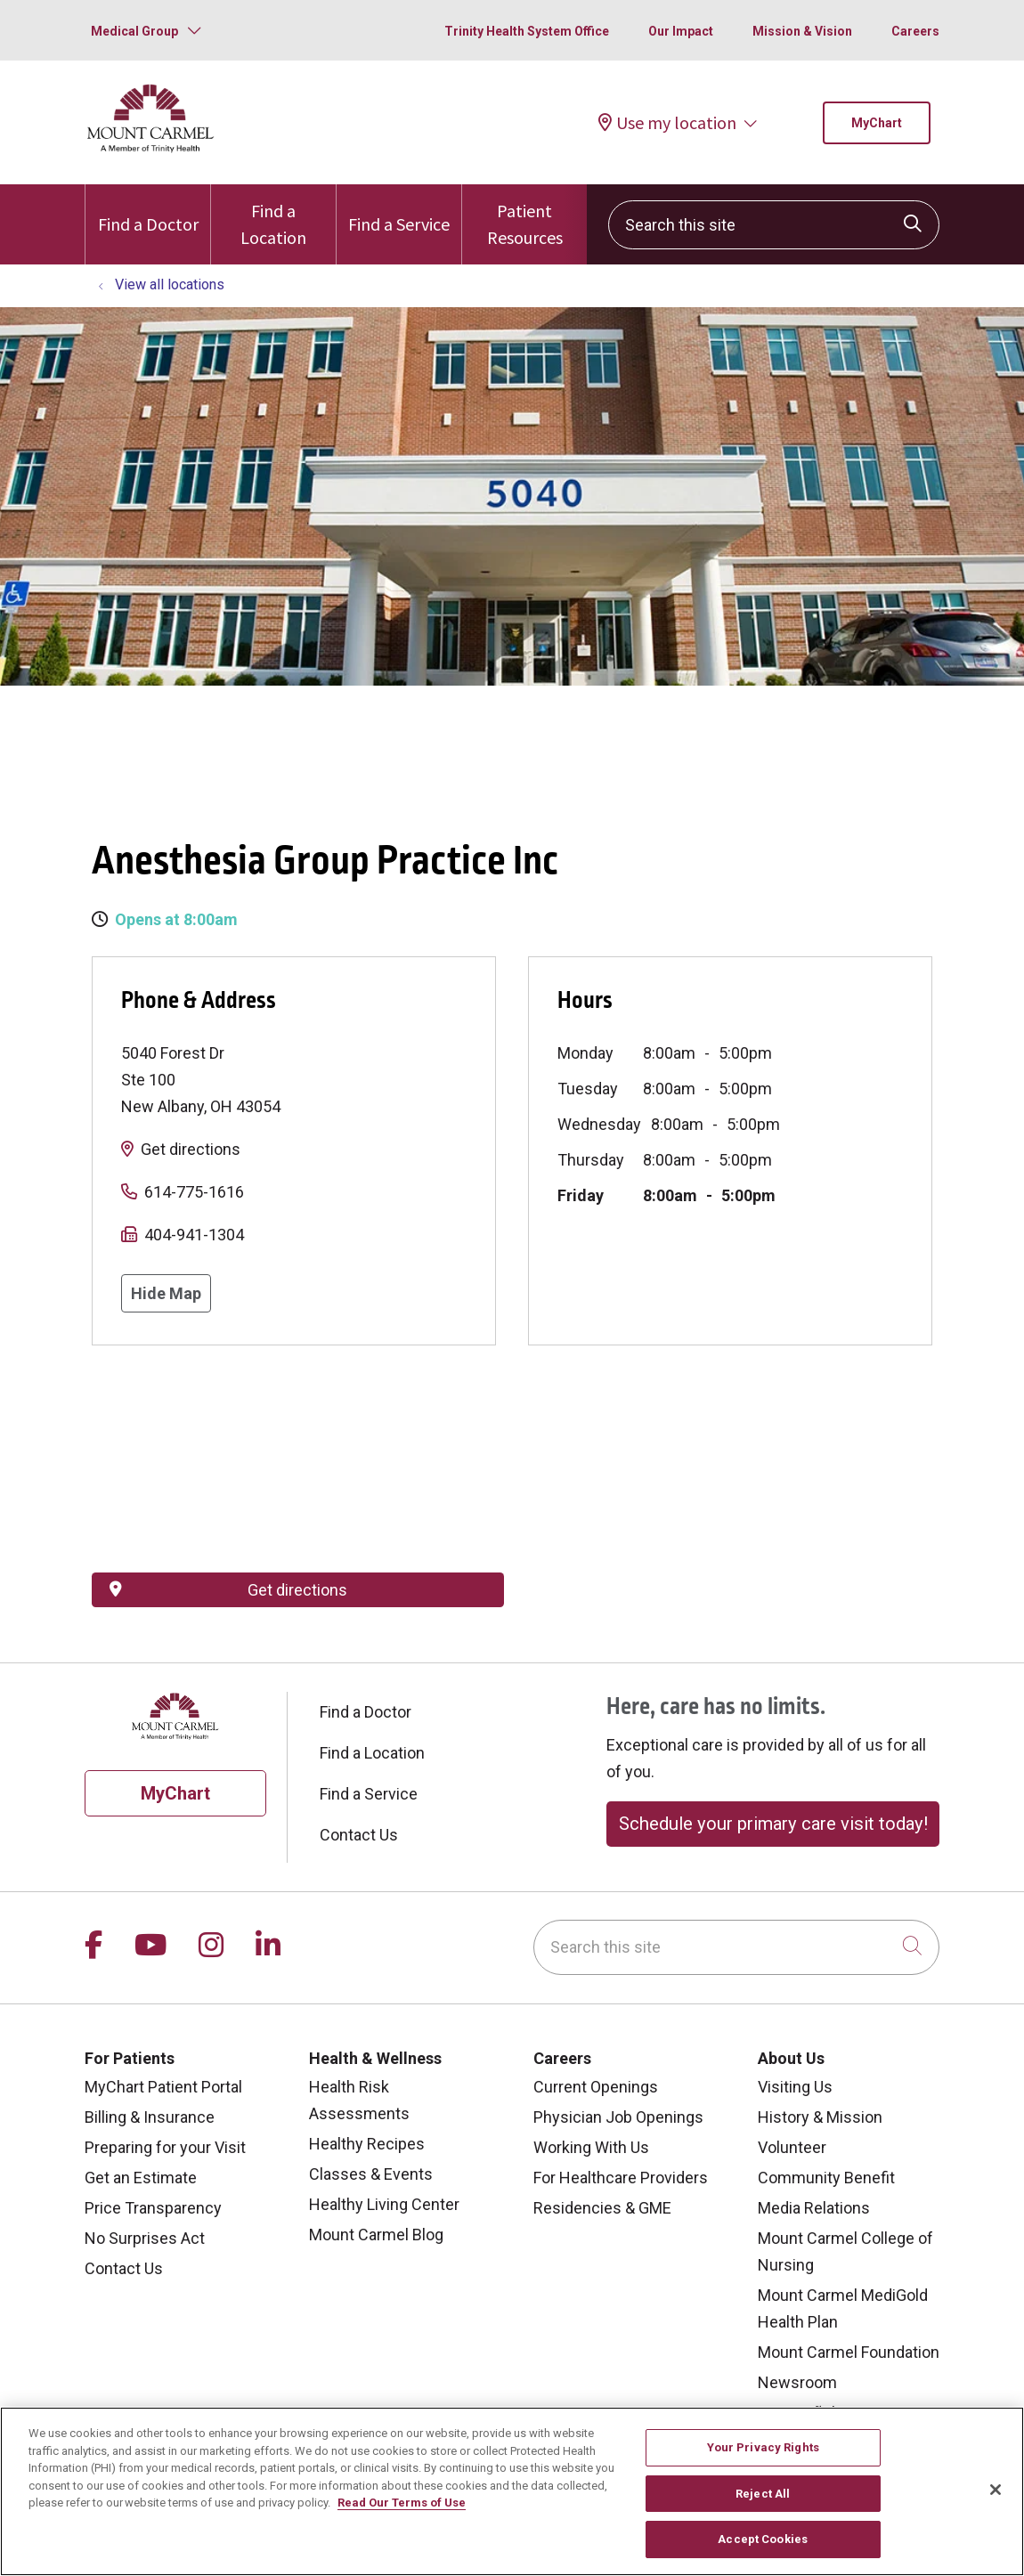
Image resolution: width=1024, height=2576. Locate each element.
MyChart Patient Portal (163, 2086)
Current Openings (595, 2086)
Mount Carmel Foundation (848, 2352)
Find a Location (273, 216)
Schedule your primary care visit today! (773, 1823)
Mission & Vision (802, 31)
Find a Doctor (148, 209)
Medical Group (134, 31)
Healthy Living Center (384, 2204)
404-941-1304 (194, 1234)
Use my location (667, 122)
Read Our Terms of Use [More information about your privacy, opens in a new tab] (401, 2502)
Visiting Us (795, 2086)
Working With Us (591, 2147)
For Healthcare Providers (620, 2177)
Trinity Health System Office (526, 31)
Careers (915, 31)
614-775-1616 (194, 1191)
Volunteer (792, 2147)
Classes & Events (371, 2174)
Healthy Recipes (367, 2143)
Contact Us (359, 1834)
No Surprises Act (145, 2238)
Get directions (190, 1149)
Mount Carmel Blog (376, 2234)
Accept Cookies (763, 2539)
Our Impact (680, 31)
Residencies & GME (602, 2207)
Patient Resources (524, 216)
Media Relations (814, 2207)
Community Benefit (826, 2177)
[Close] (995, 2489)
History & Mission (820, 2117)
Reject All (762, 2493)
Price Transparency (153, 2207)
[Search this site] (773, 224)
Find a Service (399, 209)
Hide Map (166, 1293)
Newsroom (797, 2382)
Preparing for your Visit (165, 2147)
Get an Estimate (141, 2177)
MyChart (876, 123)
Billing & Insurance (150, 2117)
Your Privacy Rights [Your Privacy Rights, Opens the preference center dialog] (763, 2447)
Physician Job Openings (618, 2117)
